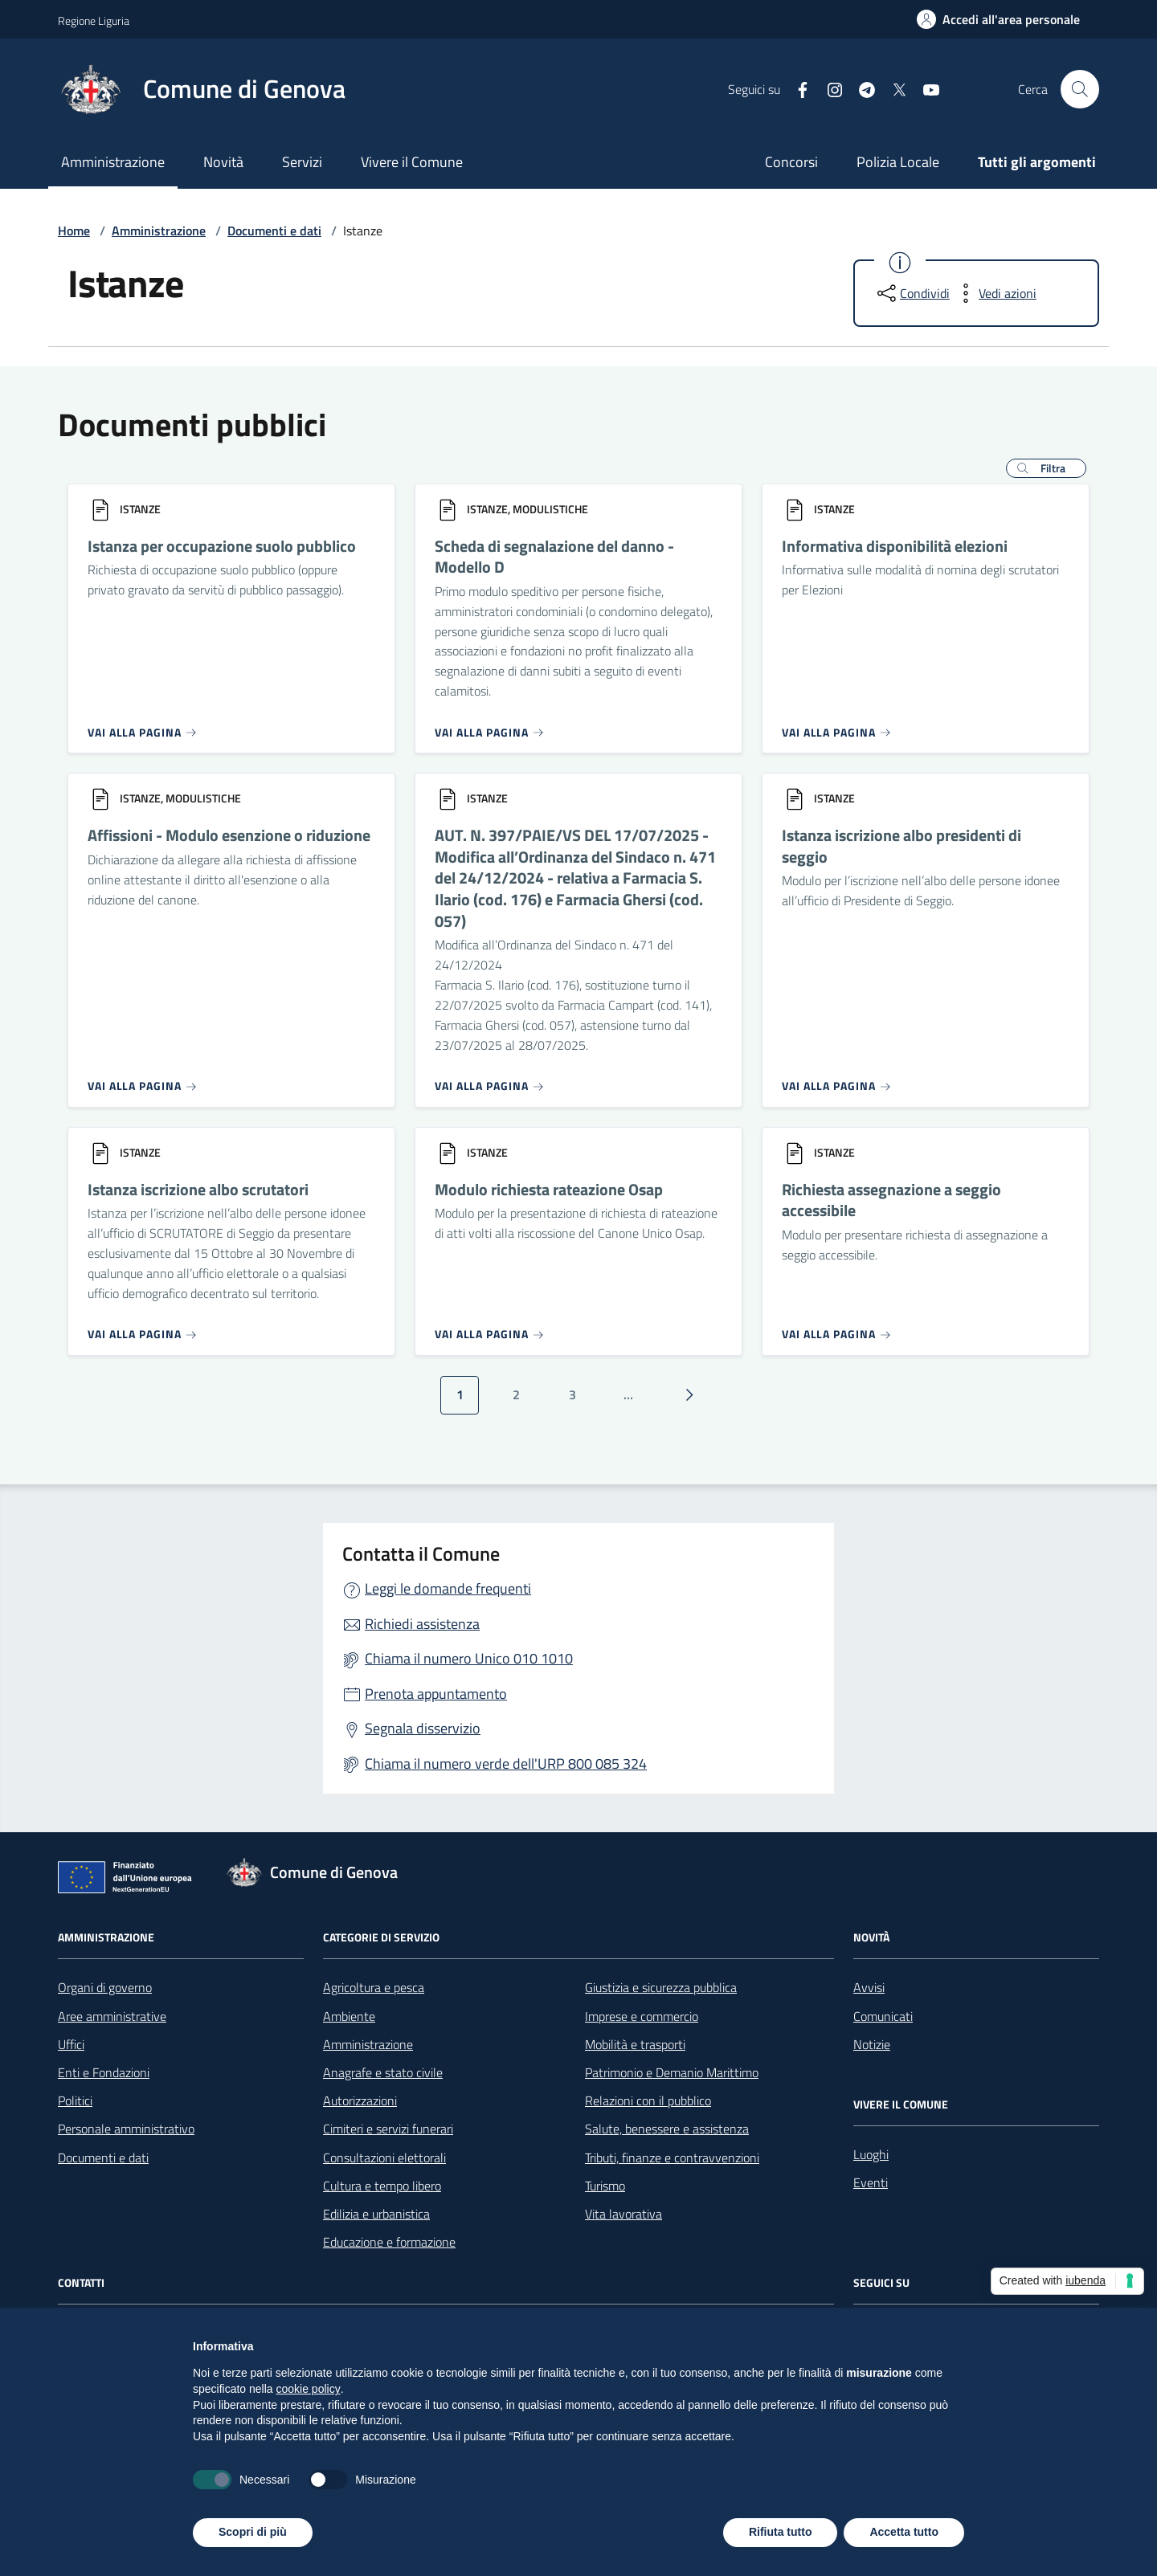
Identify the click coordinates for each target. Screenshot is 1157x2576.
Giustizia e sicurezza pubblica (661, 1987)
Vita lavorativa (623, 2213)
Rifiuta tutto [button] (780, 2531)
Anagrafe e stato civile (383, 2072)
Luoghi (871, 2154)
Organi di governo (105, 1987)
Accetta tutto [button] (903, 2531)
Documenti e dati (274, 230)
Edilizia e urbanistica (376, 2213)
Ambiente (349, 2016)
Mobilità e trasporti (635, 2044)
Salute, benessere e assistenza (667, 2128)
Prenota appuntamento (436, 1693)
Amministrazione (113, 162)
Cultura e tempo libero (382, 2185)
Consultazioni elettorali (384, 2157)
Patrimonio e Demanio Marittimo (671, 2072)
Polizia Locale (898, 162)
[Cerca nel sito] (1080, 89)
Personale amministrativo (126, 2128)
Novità (223, 162)
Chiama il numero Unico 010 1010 (469, 1658)
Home (74, 230)
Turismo (605, 2185)
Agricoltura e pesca (373, 1987)
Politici (75, 2100)
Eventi (870, 2182)
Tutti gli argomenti (1037, 162)
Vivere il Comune (412, 162)
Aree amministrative (112, 2016)
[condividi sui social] (912, 293)
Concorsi (791, 162)
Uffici (71, 2044)
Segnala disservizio (422, 1728)
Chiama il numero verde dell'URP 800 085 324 (506, 1763)
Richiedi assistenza (422, 1624)
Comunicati (883, 2016)
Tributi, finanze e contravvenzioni (672, 2157)
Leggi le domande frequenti (448, 1588)
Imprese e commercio (641, 2016)
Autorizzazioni (360, 2100)
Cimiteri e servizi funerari (388, 2128)
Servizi (302, 162)
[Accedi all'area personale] (998, 19)
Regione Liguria (93, 20)
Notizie (871, 2044)
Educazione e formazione (389, 2241)
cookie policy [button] (308, 2388)
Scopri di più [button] (253, 2531)
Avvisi (869, 1987)
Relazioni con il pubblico (648, 2100)
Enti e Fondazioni (103, 2072)
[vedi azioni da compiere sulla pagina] (994, 293)
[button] (1046, 468)
